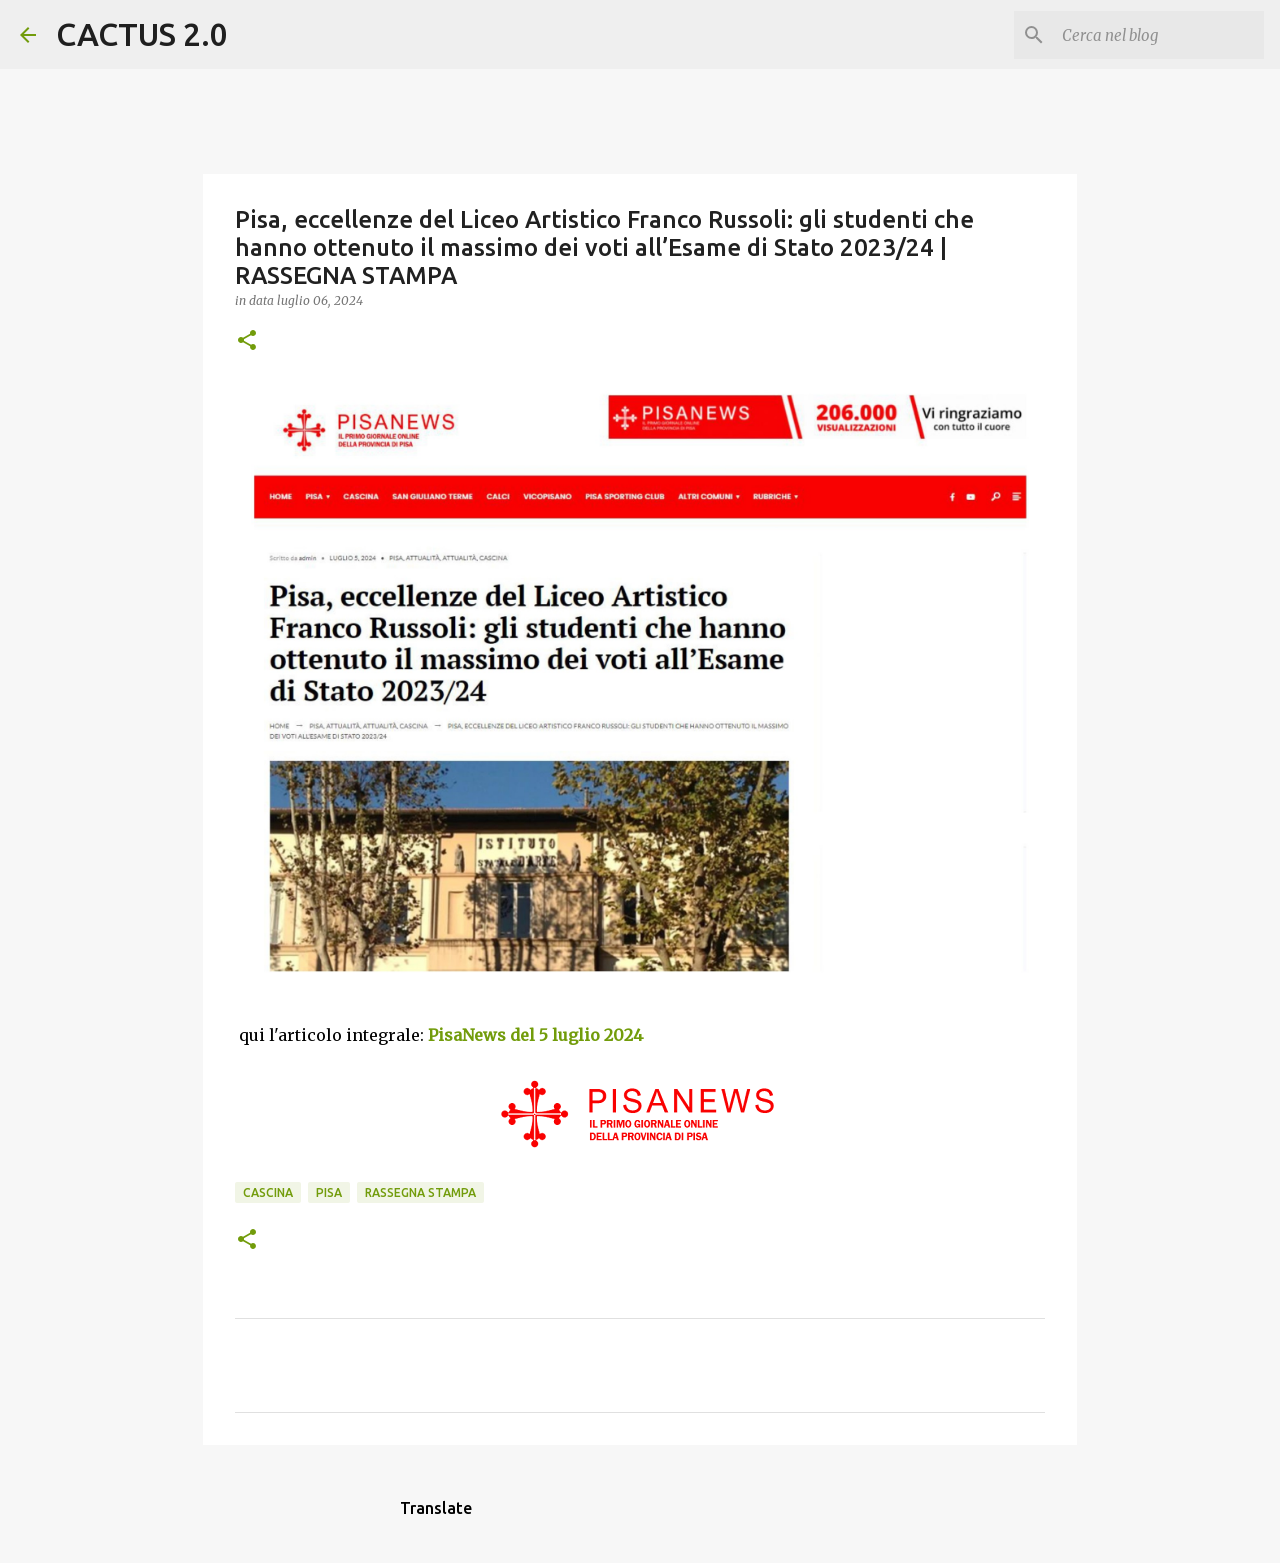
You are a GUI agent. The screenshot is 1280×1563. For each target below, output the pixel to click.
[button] (247, 341)
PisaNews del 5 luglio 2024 (535, 1035)
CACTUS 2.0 (142, 34)
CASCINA (268, 1192)
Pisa (329, 1192)
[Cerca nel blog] (1159, 35)
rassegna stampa (420, 1192)
